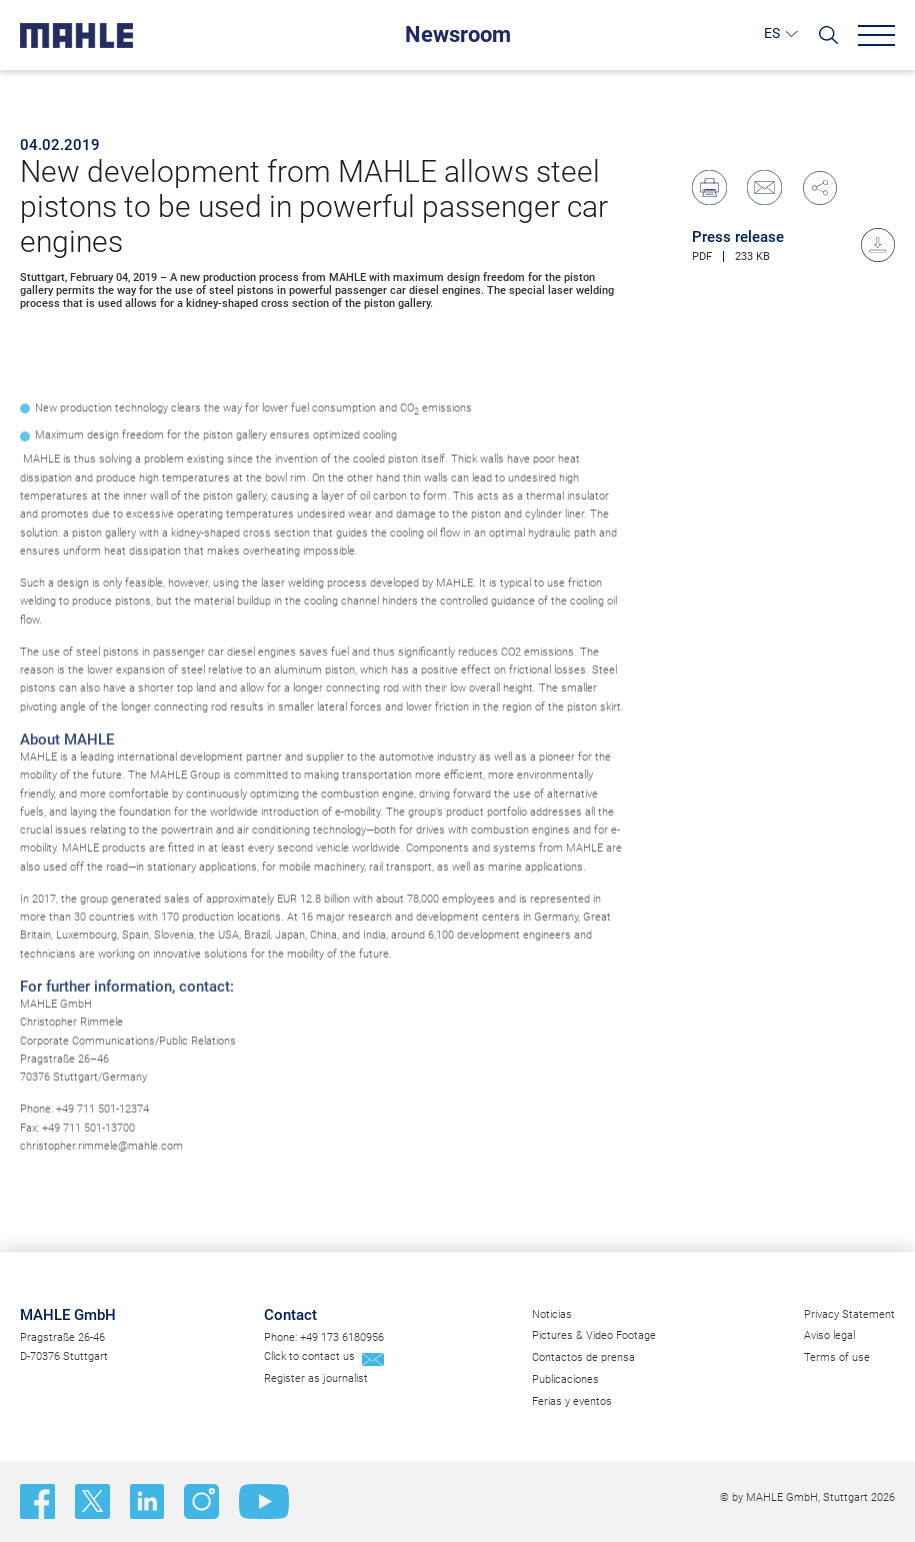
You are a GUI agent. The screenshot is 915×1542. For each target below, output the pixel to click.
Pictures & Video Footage (594, 1335)
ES (772, 33)
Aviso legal (829, 1335)
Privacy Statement (849, 1314)
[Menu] (876, 35)
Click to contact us (309, 1356)
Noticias (552, 1314)
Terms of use (837, 1357)
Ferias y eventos (572, 1401)
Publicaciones (565, 1379)
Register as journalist (316, 1378)
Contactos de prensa (583, 1357)
